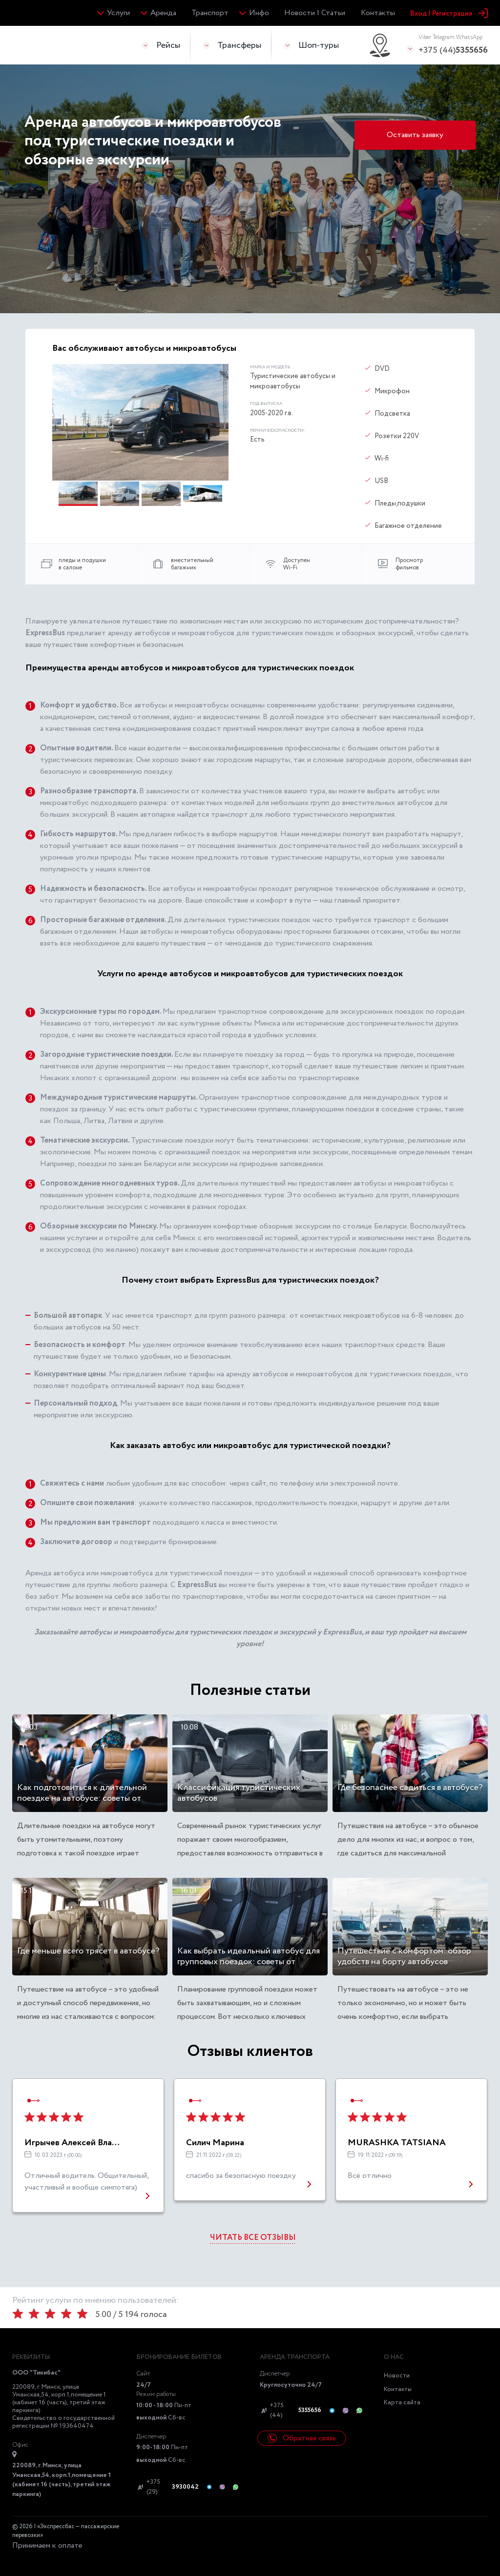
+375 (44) (453, 45)
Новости (397, 2375)
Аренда (163, 13)
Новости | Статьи (314, 13)
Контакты (378, 13)
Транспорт (210, 13)
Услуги (118, 13)
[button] (79, 494)
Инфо (259, 13)
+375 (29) (167, 2486)
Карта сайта (402, 2402)
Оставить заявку (415, 135)
